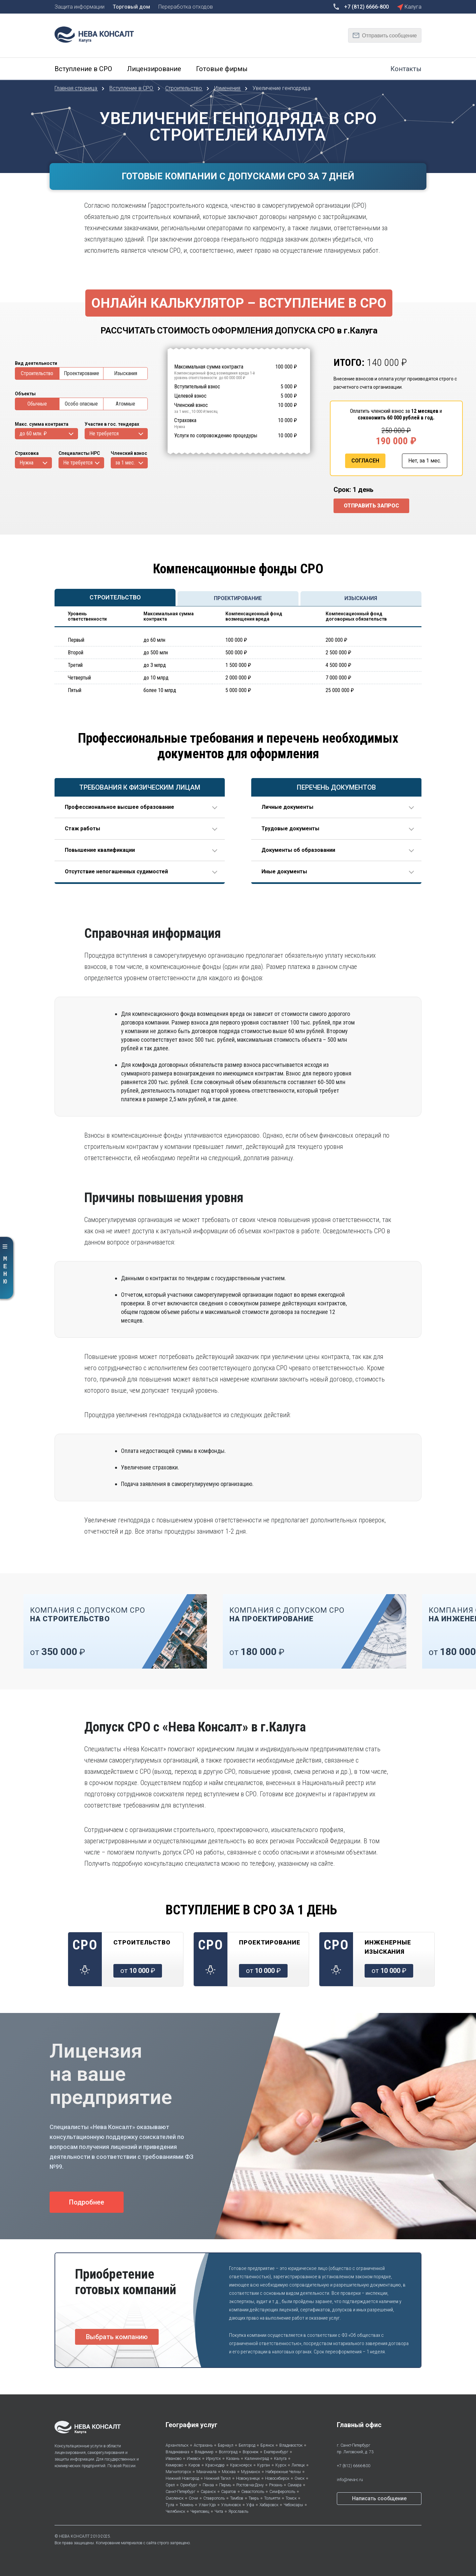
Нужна (26, 462)
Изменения (228, 88)
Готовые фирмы (222, 69)
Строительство (184, 88)
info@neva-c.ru (350, 2479)
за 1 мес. (125, 462)
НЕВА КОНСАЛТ (74, 2536)
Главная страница (77, 88)
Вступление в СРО (83, 69)
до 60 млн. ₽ (33, 433)
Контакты (405, 69)
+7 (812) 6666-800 (353, 2466)
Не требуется (104, 433)
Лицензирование (154, 69)
